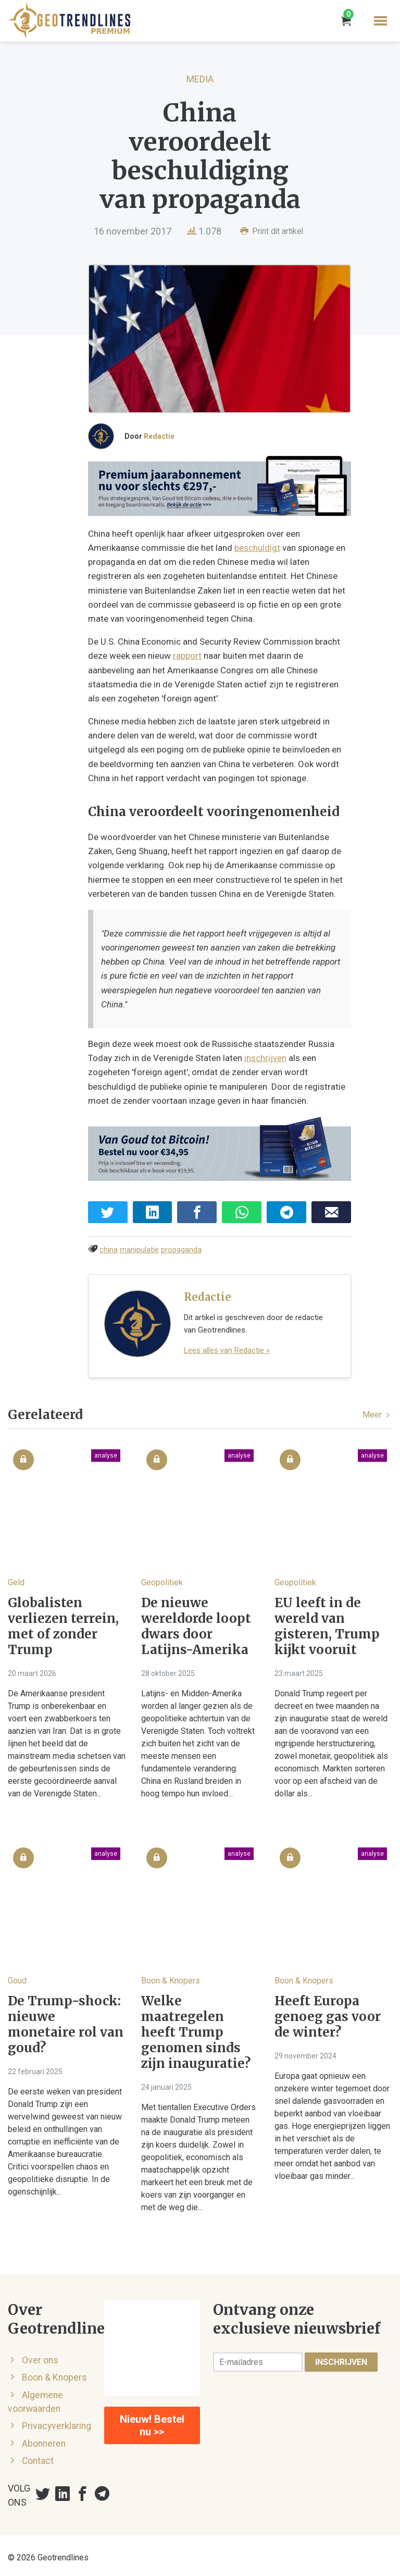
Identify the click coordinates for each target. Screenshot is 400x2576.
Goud (17, 1976)
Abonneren (44, 2439)
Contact (38, 2456)
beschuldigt (204, 555)
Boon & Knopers (170, 1976)
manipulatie (139, 1245)
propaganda (181, 1245)
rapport (187, 663)
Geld (16, 1578)
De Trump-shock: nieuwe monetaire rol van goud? (65, 2020)
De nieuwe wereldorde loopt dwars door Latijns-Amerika (196, 1622)
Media (200, 78)
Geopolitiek (162, 1578)
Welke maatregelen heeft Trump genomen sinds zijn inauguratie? (196, 2028)
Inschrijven (341, 2358)
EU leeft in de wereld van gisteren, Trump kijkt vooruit (327, 1622)
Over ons (40, 2356)
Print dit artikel (271, 231)
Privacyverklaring (56, 2422)
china (108, 1245)
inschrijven (239, 1051)
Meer (377, 1410)
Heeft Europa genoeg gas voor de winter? (327, 2012)
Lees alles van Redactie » (227, 1346)
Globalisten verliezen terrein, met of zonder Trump (63, 1622)
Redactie (159, 441)
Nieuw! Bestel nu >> (152, 2421)
